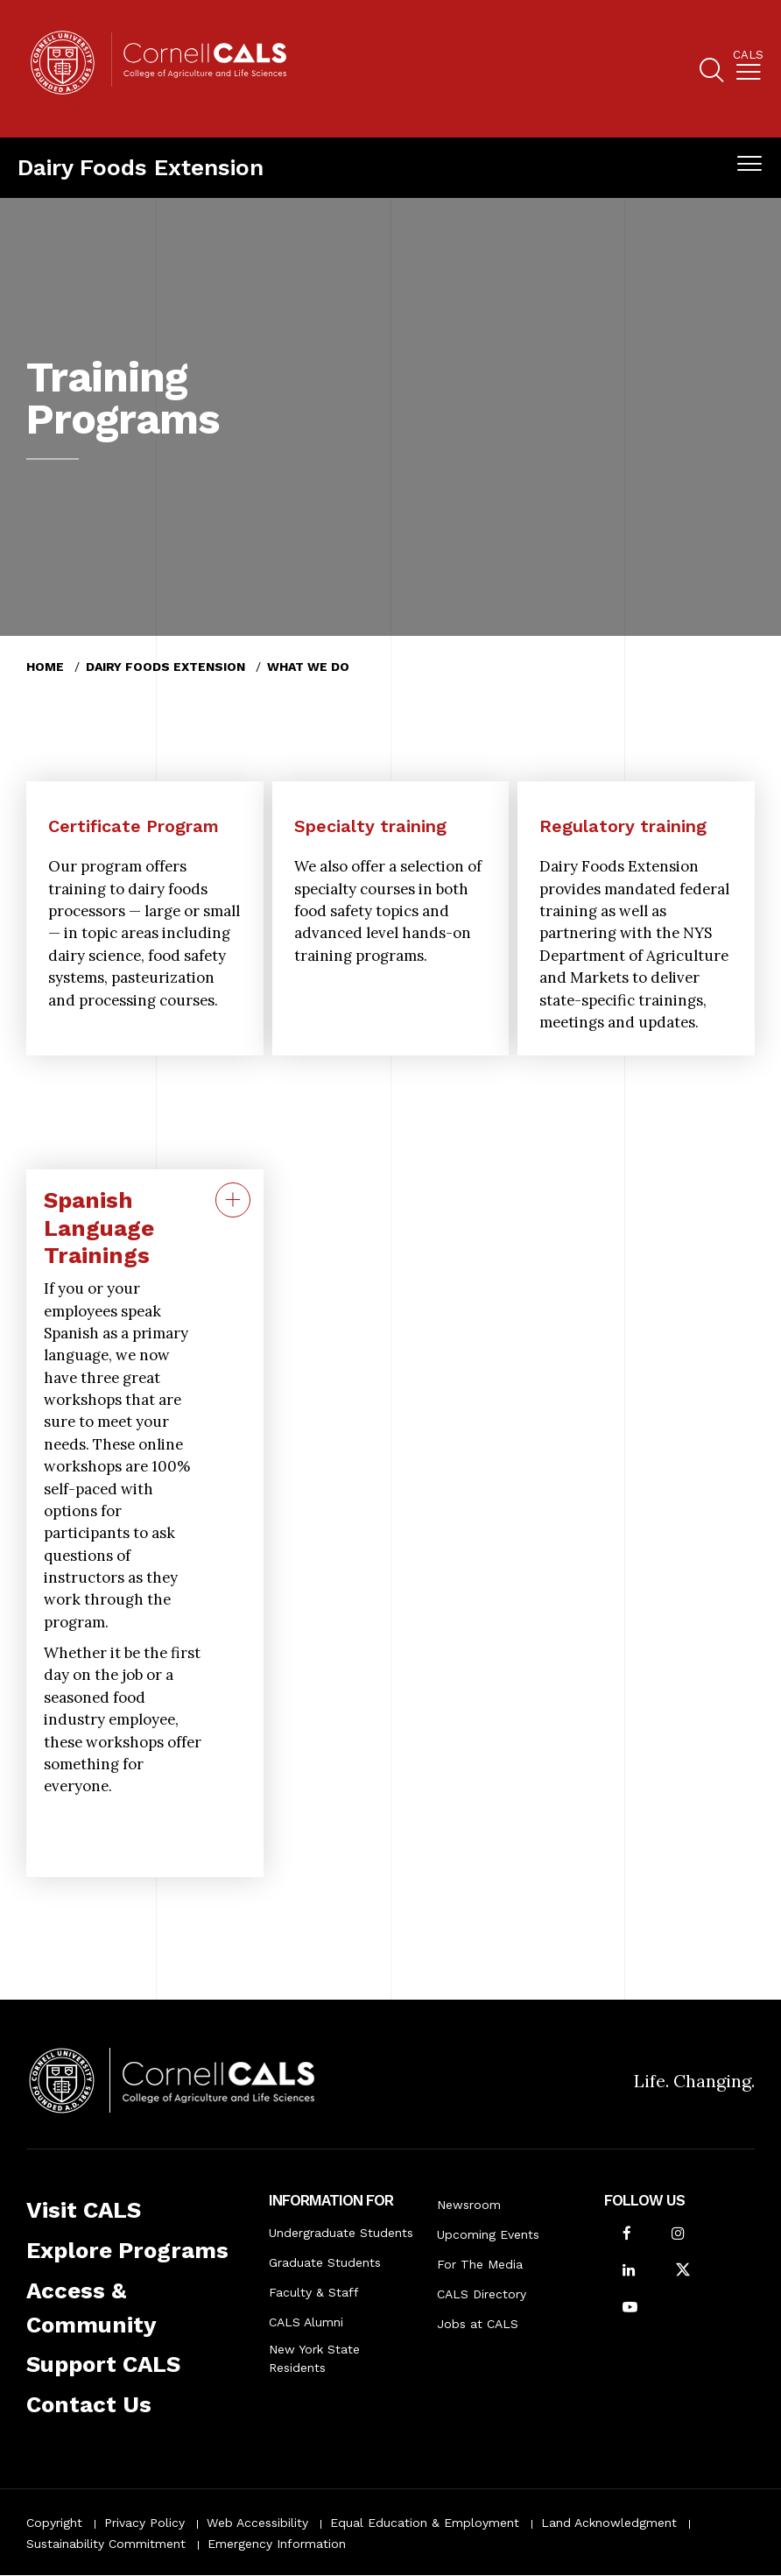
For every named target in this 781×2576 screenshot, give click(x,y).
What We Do (308, 667)
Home (45, 667)
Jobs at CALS (477, 2324)
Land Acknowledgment (609, 2523)
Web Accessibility (257, 2523)
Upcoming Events (488, 2234)
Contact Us (88, 2404)
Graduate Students (325, 2262)
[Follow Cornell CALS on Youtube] (630, 2308)
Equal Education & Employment (424, 2523)
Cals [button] (748, 55)
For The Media (480, 2264)
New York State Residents (314, 2358)
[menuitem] (748, 68)
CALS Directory (481, 2294)
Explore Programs (127, 2250)
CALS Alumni (306, 2322)
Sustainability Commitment (106, 2544)
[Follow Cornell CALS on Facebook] (627, 2235)
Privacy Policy (144, 2523)
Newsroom (469, 2205)
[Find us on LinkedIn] (629, 2272)
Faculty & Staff (314, 2292)
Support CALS (103, 2364)
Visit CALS (83, 2210)
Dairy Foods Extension (141, 167)
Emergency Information (277, 2544)
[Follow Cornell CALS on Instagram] (678, 2235)
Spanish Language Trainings (99, 1227)
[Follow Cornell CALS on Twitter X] (683, 2272)
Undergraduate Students (341, 2233)
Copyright (54, 2523)
